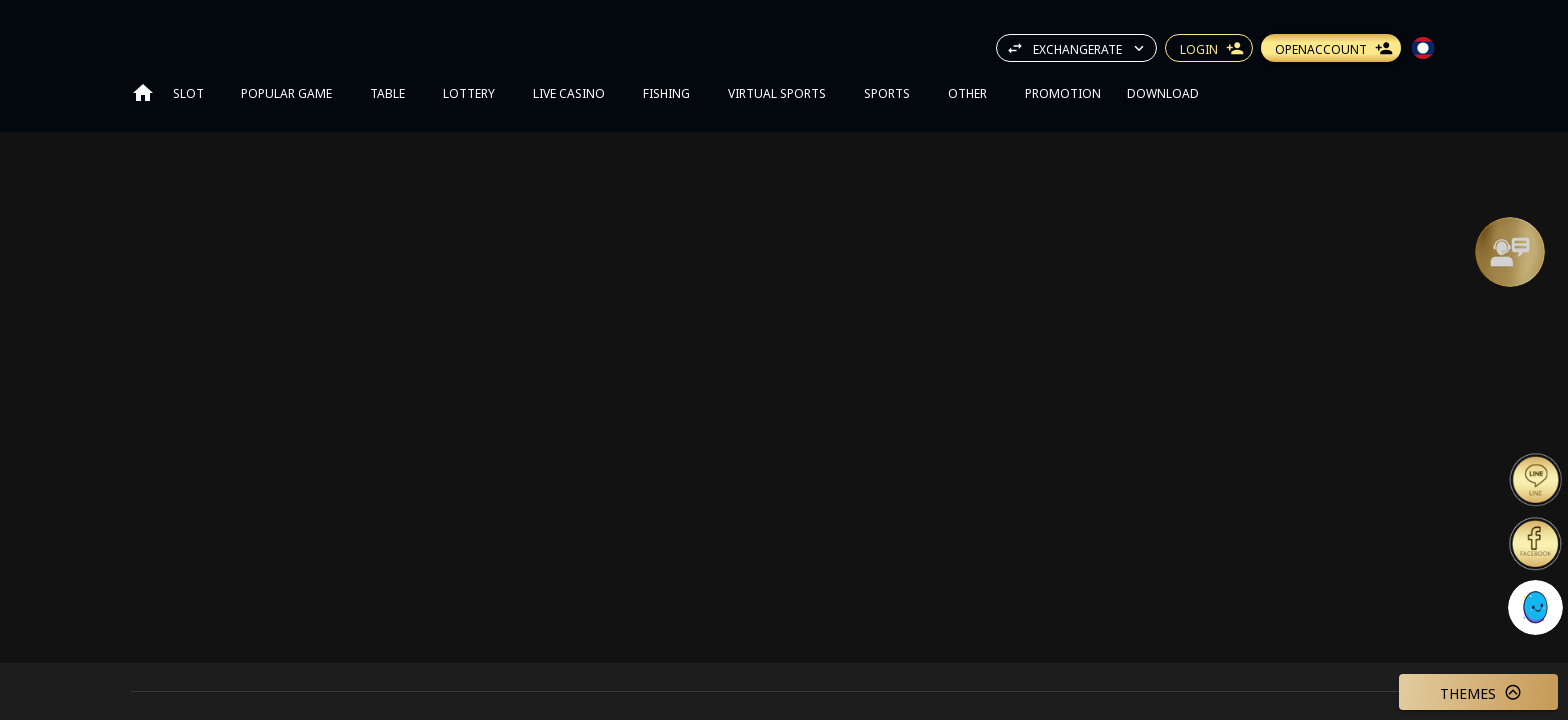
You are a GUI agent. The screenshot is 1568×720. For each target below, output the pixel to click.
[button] (1510, 252)
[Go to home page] (143, 92)
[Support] (1510, 252)
